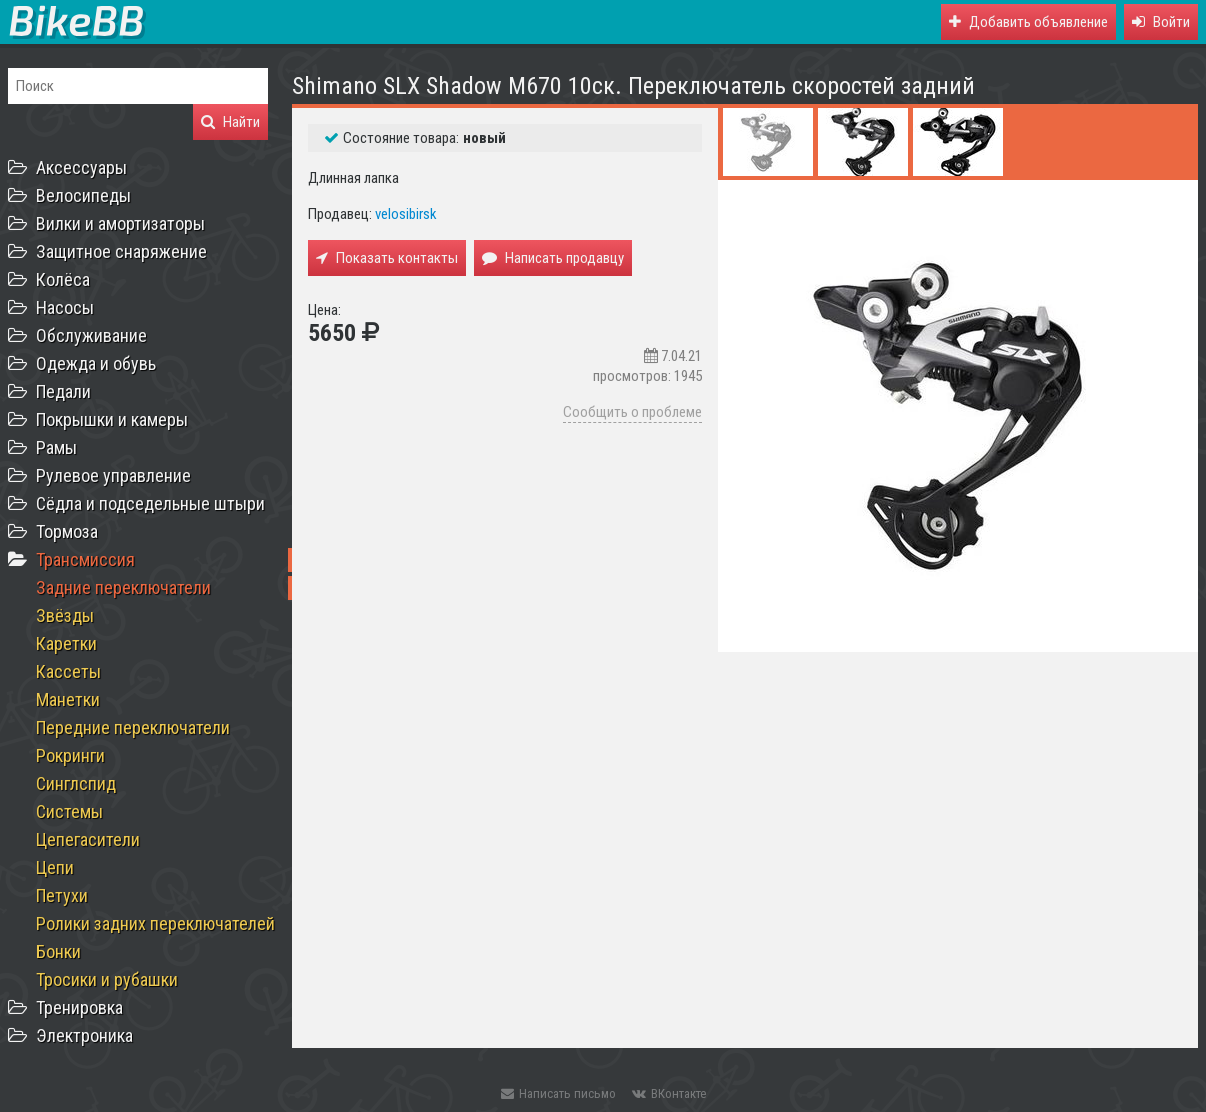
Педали (63, 391)
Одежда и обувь (96, 363)
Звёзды (65, 615)
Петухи (62, 895)
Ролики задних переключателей (155, 923)
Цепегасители (88, 839)
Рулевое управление (113, 475)
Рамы (56, 447)
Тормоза (67, 531)
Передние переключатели (133, 727)
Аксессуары (81, 167)
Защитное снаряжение (121, 251)
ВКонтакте (669, 1093)
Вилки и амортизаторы (120, 223)
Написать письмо (558, 1093)
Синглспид (76, 783)
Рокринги (70, 755)
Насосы (65, 307)
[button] (1161, 22)
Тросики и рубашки (107, 979)
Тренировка (79, 1007)
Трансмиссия (85, 559)
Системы (69, 811)
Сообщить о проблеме (632, 412)
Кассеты (68, 671)
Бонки (58, 951)
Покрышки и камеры (112, 419)
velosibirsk (406, 214)
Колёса (63, 279)
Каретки (66, 643)
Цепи (55, 867)
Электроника (84, 1035)
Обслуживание (91, 335)
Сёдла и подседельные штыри (150, 503)
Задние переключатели (123, 587)
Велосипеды (83, 195)
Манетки (68, 699)
